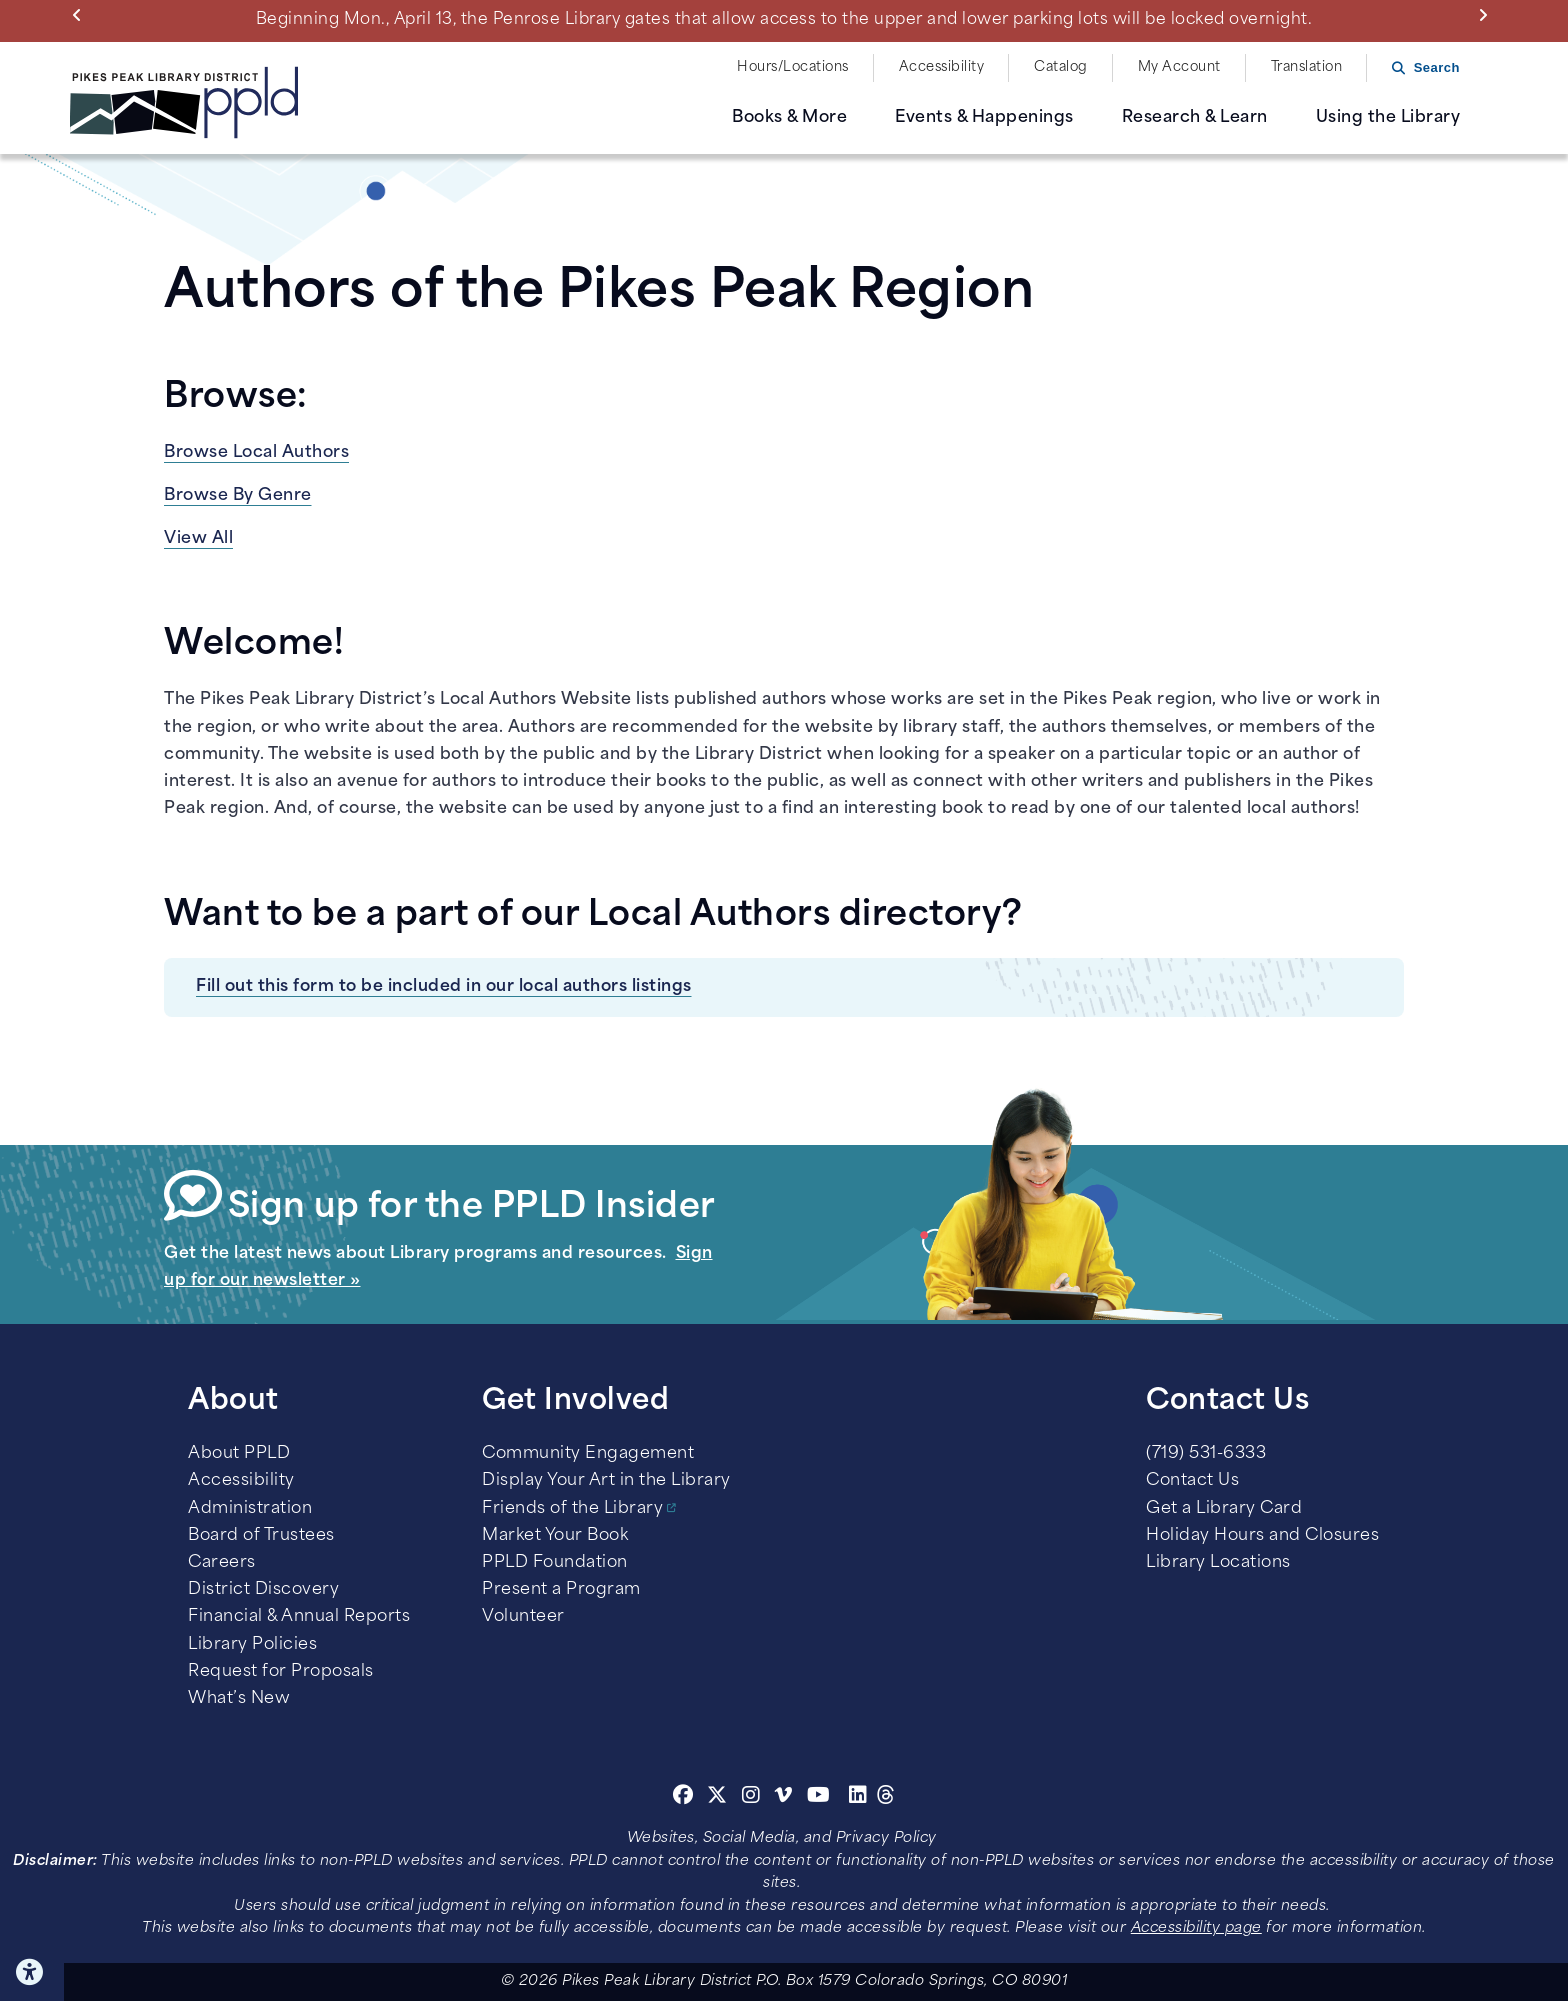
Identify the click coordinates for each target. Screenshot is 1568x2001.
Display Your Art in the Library (606, 1481)
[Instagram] (754, 1798)
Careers (222, 1563)
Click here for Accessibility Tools (32, 1972)
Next (1487, 15)
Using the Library (1388, 118)
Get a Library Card (1224, 1509)
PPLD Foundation (555, 1563)
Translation (1307, 67)
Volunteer (523, 1617)
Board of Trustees (261, 1536)
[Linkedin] (858, 1798)
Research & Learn (1195, 118)
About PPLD (239, 1454)
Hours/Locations (793, 67)
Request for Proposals (281, 1672)
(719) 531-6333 (1206, 1454)
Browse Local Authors (256, 453)
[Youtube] (819, 1798)
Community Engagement (588, 1454)
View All (198, 539)
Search (1437, 67)
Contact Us (1192, 1481)
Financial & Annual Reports (299, 1617)
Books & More (789, 118)
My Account (1179, 67)
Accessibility (942, 67)
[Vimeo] (783, 1798)
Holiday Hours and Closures (1262, 1536)
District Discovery (263, 1590)
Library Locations (1218, 1563)
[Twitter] (717, 1798)
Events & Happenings (984, 118)
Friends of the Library (572, 1509)
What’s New (239, 1699)
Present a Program (561, 1590)
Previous (81, 15)
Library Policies (252, 1645)
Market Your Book (555, 1536)
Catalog (1061, 67)
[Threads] (886, 1798)
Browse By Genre (238, 496)
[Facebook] (683, 1798)
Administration (250, 1509)
